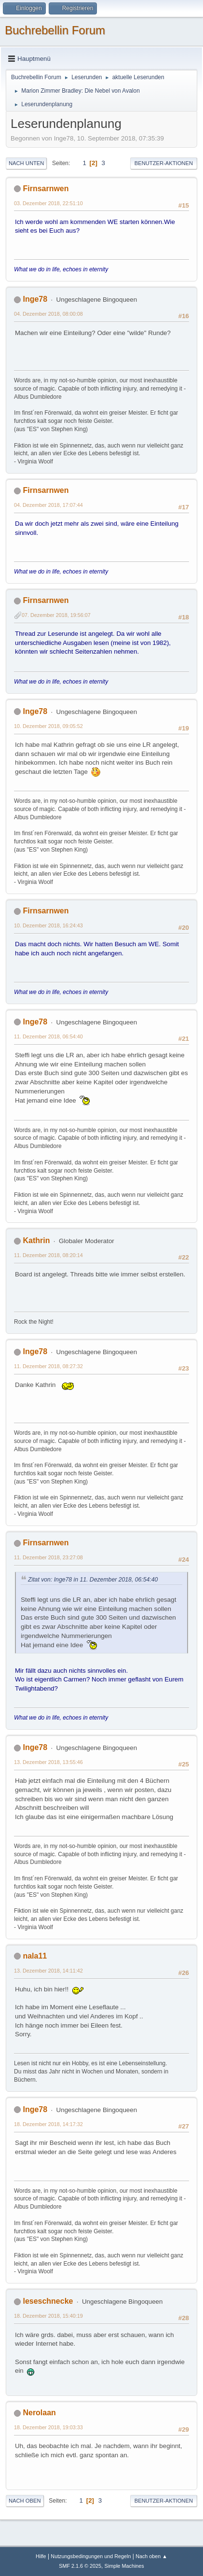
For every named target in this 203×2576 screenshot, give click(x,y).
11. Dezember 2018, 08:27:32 (48, 1366)
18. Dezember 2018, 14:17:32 (48, 2124)
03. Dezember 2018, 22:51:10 (48, 203)
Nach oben (25, 2501)
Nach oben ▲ (151, 2556)
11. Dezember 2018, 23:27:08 (48, 1557)
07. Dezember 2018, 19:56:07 (56, 615)
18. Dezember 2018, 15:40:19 (48, 2316)
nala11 (35, 1956)
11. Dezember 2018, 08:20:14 (48, 1255)
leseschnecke (48, 2301)
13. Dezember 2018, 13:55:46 (48, 1762)
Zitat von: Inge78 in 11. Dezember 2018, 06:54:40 (93, 1579)
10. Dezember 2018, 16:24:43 (48, 925)
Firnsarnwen (45, 188)
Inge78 (35, 299)
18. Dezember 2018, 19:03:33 (48, 2427)
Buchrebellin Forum (55, 30)
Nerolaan (39, 2412)
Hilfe (41, 2556)
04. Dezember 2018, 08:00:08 (48, 314)
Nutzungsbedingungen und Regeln (91, 2556)
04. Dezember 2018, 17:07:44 (48, 505)
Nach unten (26, 163)
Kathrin (36, 1240)
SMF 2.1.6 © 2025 (80, 2566)
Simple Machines (124, 2566)
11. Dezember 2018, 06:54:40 (48, 1036)
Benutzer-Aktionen (164, 163)
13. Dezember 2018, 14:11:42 (48, 1971)
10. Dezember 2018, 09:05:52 (48, 726)
